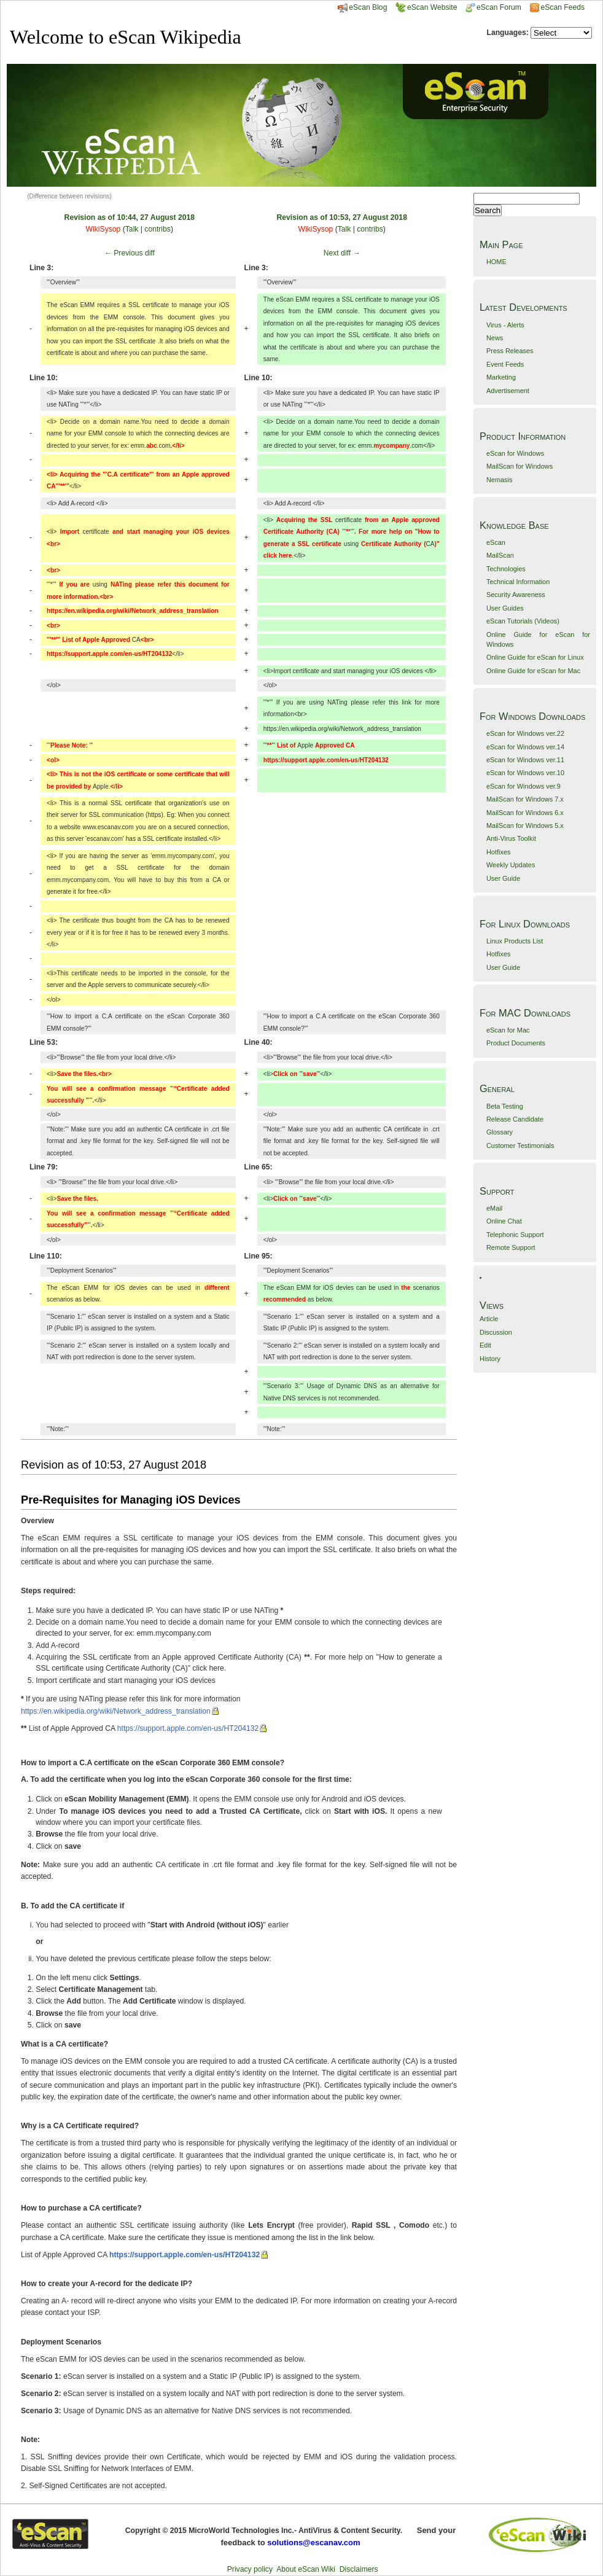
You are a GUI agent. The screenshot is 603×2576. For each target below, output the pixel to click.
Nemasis (499, 479)
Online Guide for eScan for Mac (533, 670)
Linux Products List (514, 941)
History (490, 1358)
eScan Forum (493, 7)
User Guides (505, 608)
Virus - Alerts (505, 325)
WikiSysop (103, 229)
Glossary (499, 1132)
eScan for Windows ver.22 (525, 733)
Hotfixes (498, 852)
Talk (132, 229)
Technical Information (518, 581)
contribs (157, 229)
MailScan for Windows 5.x (525, 825)
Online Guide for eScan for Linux (535, 657)
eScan (495, 542)
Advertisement (507, 390)
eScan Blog (362, 7)
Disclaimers (359, 2569)
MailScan (500, 555)
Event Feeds (505, 364)
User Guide (503, 878)
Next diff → (342, 253)
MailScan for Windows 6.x (525, 812)
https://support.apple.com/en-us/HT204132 (188, 1728)
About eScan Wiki (305, 2569)
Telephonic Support (515, 1234)
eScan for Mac (508, 1030)
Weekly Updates (510, 864)
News (494, 338)
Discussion (496, 1332)
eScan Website (426, 7)
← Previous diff (129, 253)
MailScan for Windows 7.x (525, 799)
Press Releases (510, 350)
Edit (485, 1345)
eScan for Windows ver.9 (523, 786)
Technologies (506, 568)
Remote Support (510, 1247)
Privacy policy (250, 2569)
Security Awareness (515, 594)
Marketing (501, 377)
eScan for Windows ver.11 (525, 759)
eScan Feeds (562, 7)
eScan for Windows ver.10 (525, 772)
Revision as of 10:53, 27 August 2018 (342, 217)
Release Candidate (514, 1119)
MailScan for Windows (519, 466)
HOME (496, 261)
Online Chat (504, 1221)
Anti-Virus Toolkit (511, 838)
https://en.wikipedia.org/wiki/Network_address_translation (116, 1711)
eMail (494, 1208)
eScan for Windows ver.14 (525, 747)
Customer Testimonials (520, 1145)
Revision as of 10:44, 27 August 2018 (129, 217)
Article (489, 1318)
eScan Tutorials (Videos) (522, 621)
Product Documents (515, 1043)
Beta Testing (504, 1106)
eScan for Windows (515, 453)
